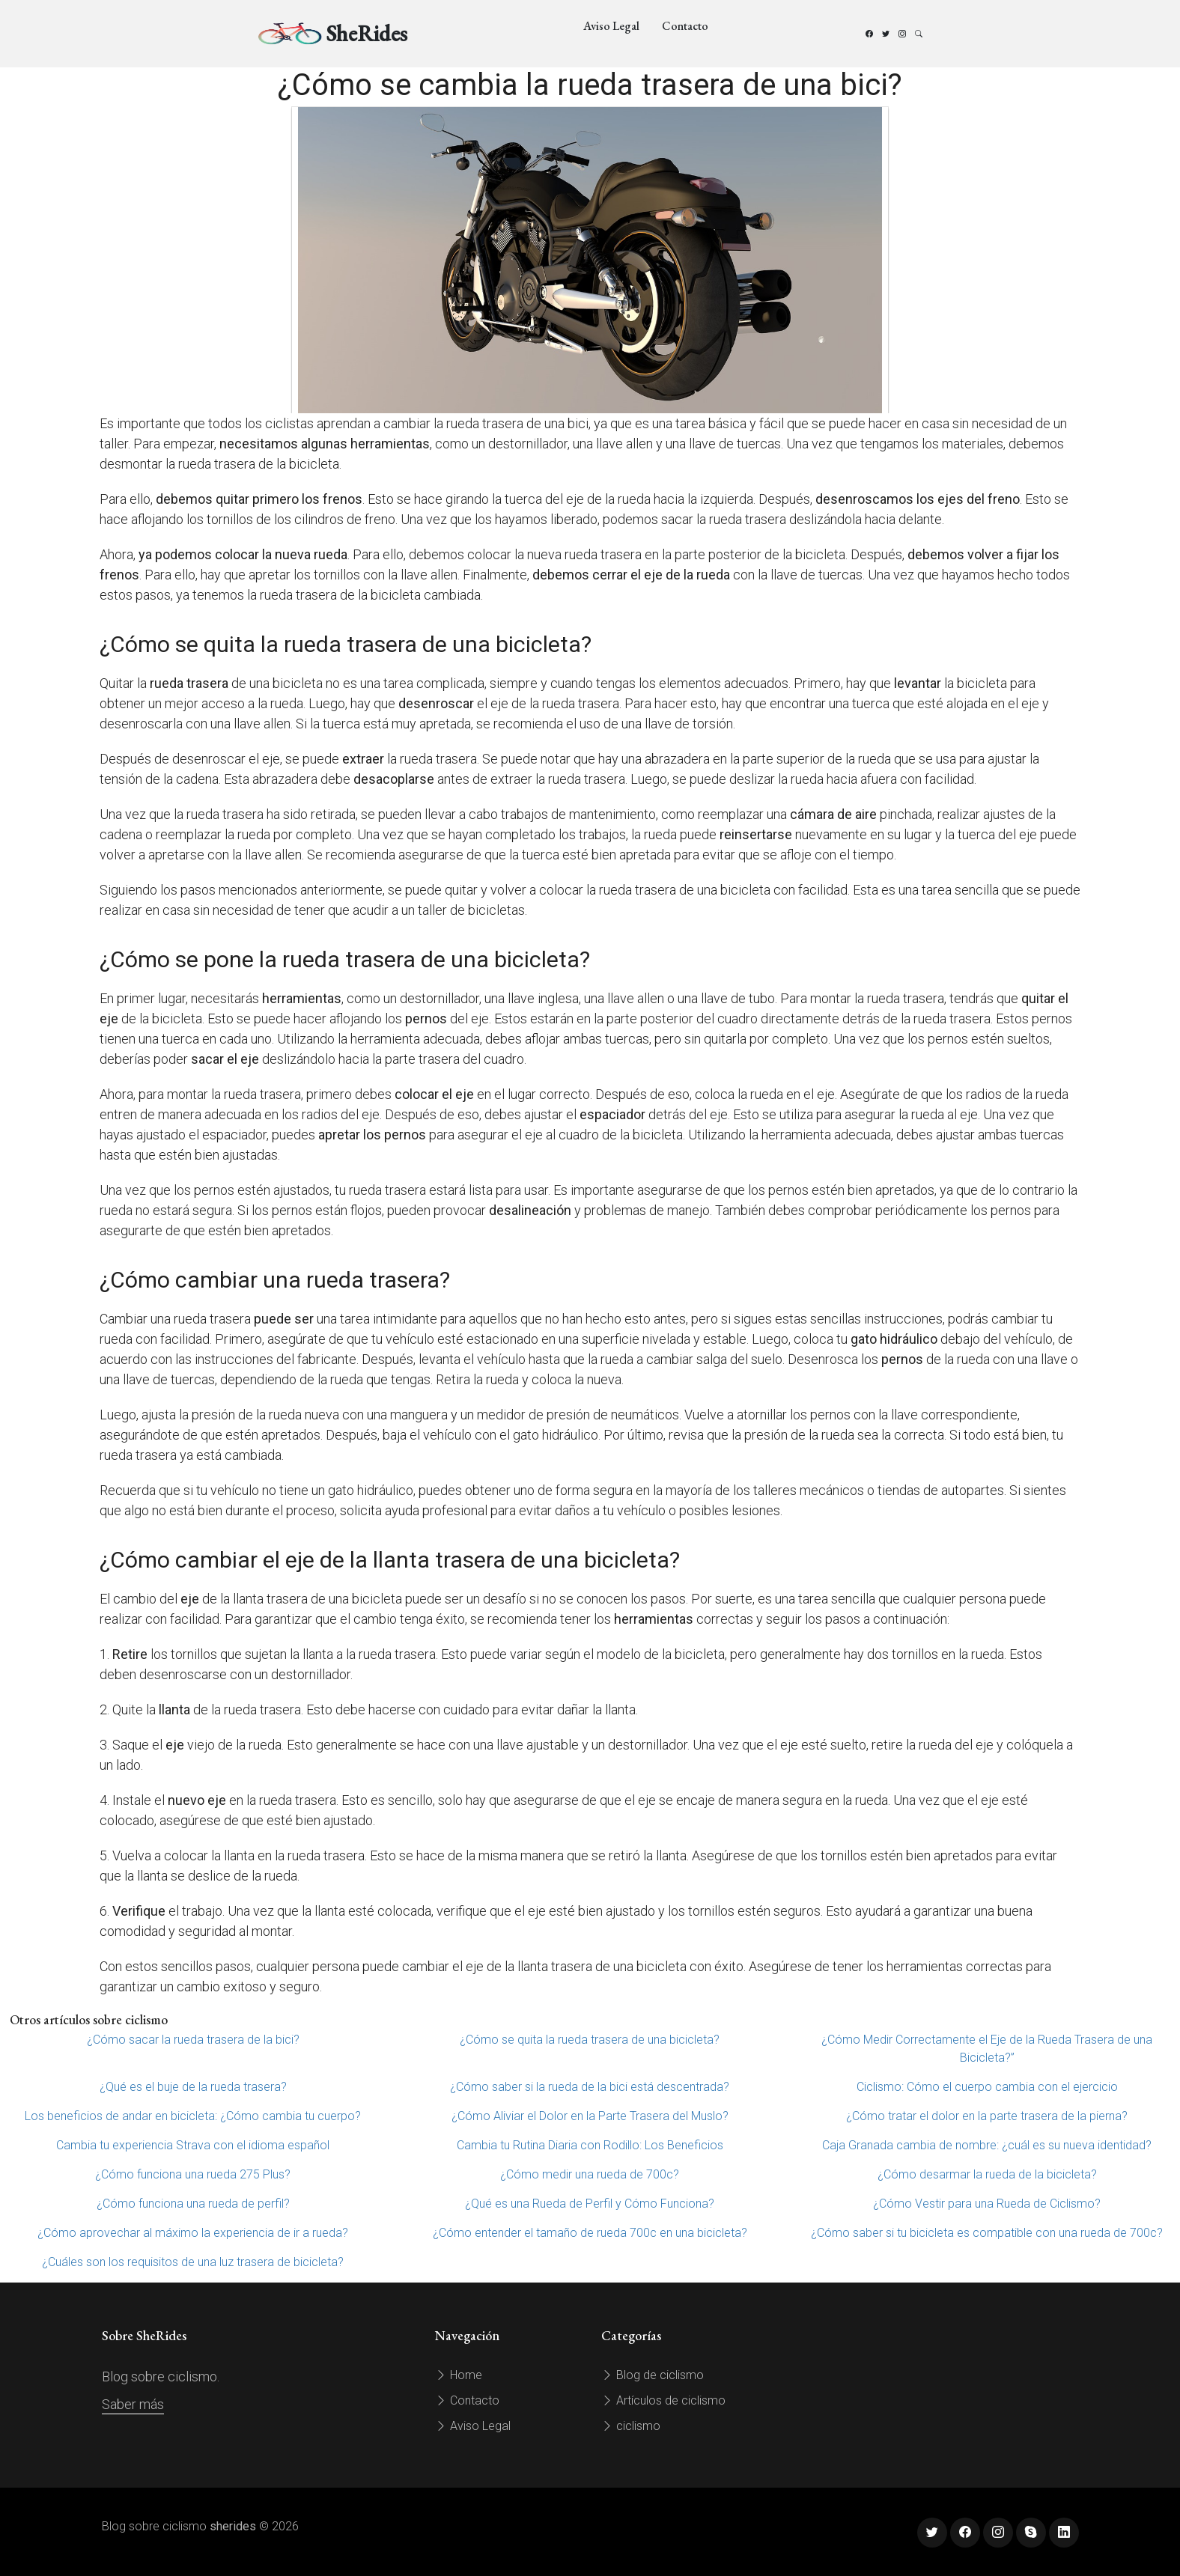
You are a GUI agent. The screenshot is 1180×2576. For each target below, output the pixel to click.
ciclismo (630, 2426)
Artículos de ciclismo (663, 2400)
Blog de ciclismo (652, 2375)
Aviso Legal (611, 26)
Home (458, 2375)
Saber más (133, 2404)
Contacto (685, 26)
